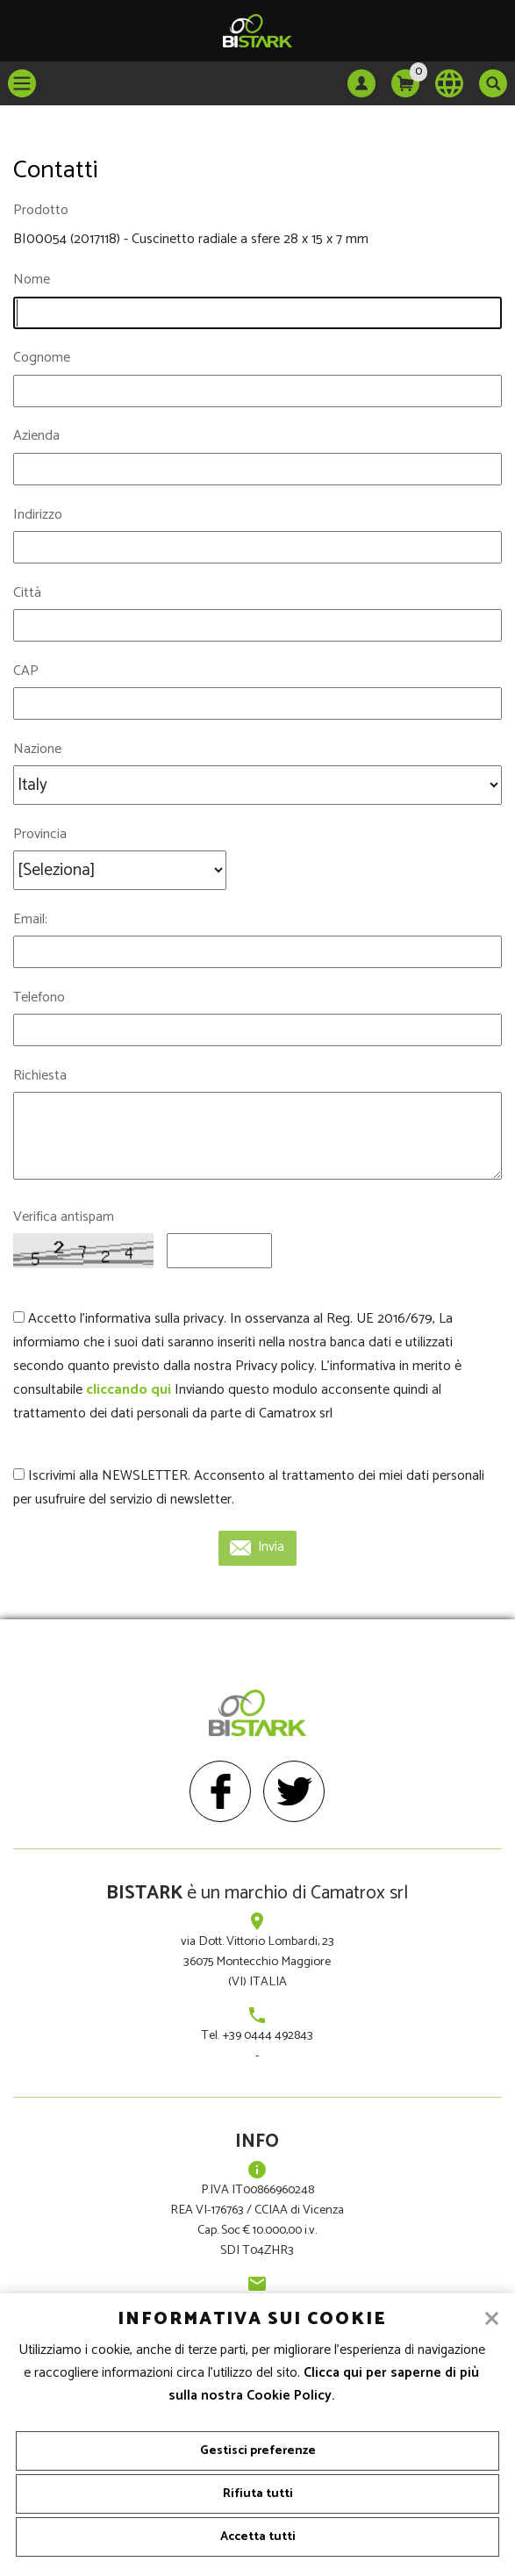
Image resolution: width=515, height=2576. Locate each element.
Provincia (40, 834)
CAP (26, 671)
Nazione (37, 749)
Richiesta (40, 1075)
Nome (31, 279)
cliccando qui (128, 1390)
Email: (30, 919)
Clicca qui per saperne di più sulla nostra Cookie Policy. (323, 2384)
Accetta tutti (258, 2537)
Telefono (39, 997)
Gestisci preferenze (258, 2451)
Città (27, 593)
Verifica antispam (63, 1217)
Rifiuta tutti (258, 2494)
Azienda (36, 436)
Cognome (41, 358)
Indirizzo (37, 515)
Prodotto (40, 210)
